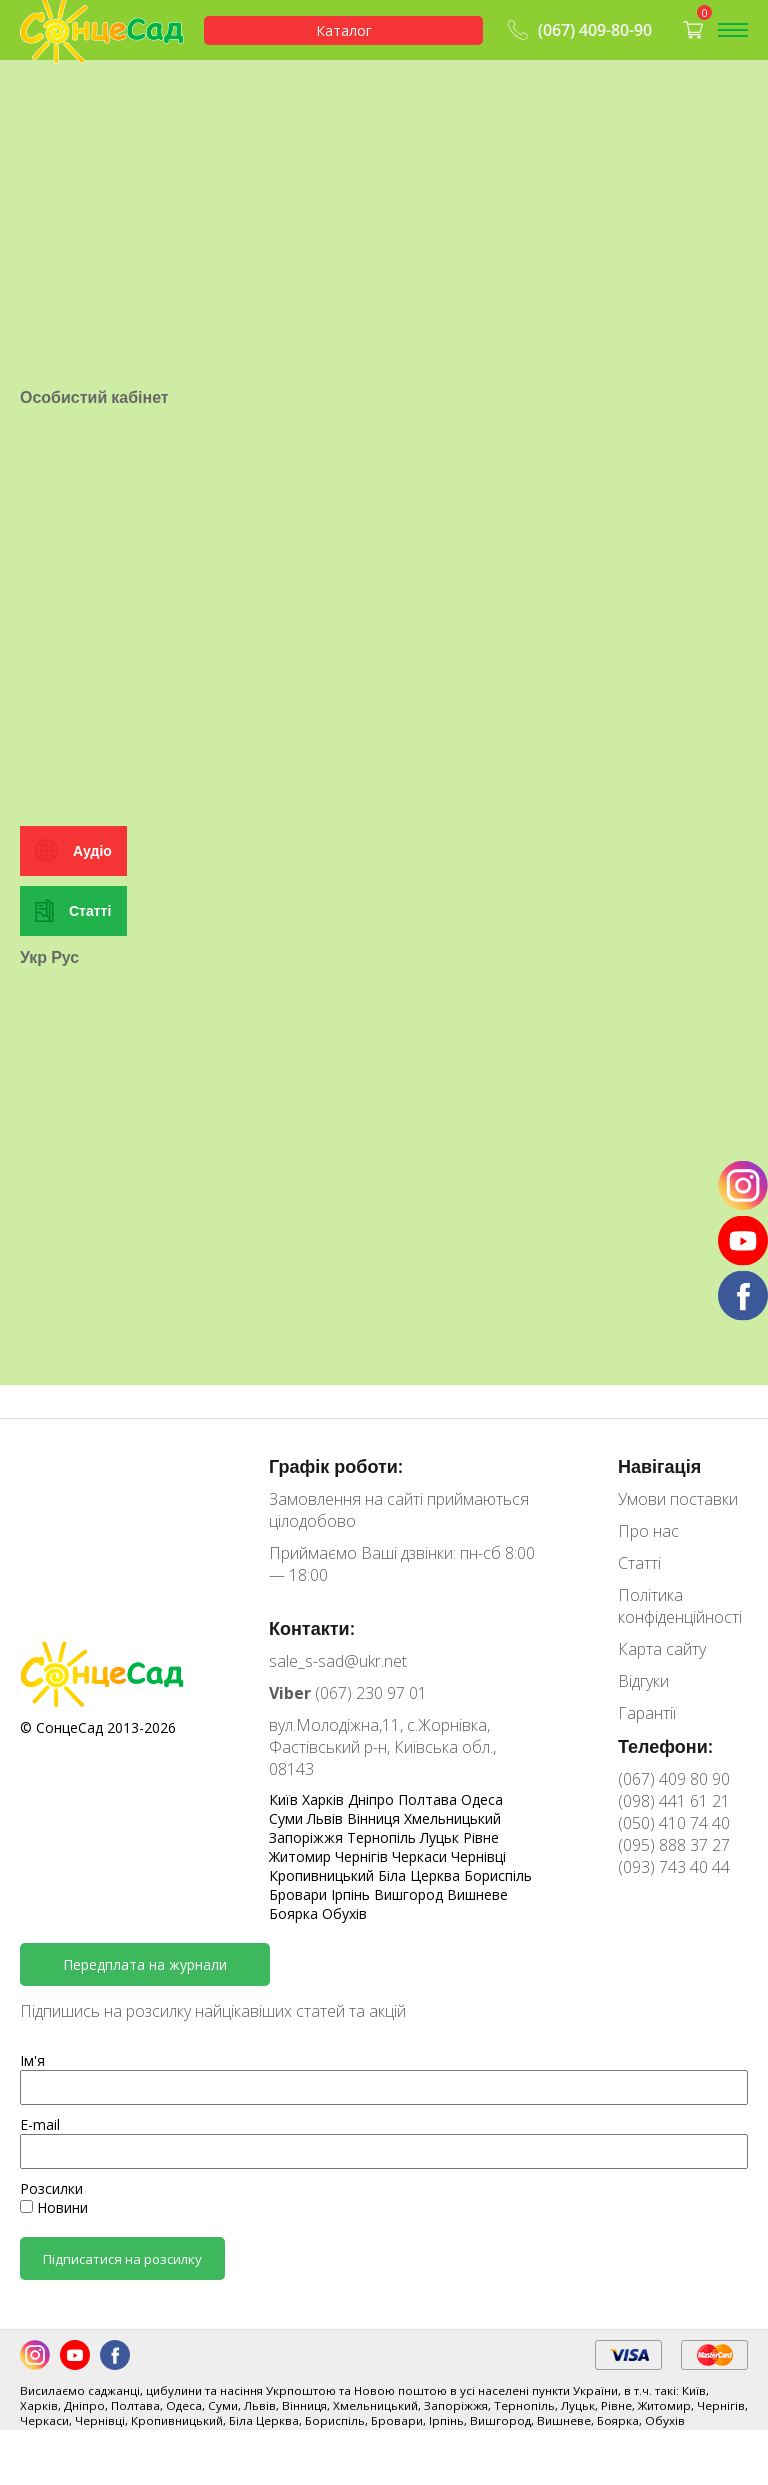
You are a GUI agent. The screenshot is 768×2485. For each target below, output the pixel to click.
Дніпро (373, 1799)
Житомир (302, 1856)
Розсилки (51, 2188)
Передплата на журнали (145, 1964)
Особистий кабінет (94, 397)
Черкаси (421, 1856)
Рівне (481, 1837)
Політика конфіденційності (680, 1606)
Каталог (344, 30)
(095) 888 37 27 (674, 1845)
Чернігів (363, 1856)
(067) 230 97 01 (348, 1693)
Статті (90, 910)
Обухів (344, 1913)
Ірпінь (352, 1894)
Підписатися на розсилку (122, 2259)
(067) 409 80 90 (674, 1779)
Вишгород (410, 1894)
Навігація (659, 1466)
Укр (33, 957)
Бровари (300, 1894)
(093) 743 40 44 (674, 1867)
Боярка (295, 1913)
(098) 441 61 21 (674, 1801)
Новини (54, 2207)
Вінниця (375, 1818)
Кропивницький (323, 1875)
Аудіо (92, 850)
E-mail (40, 2124)
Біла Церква (421, 1875)
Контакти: (312, 1628)
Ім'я (32, 2060)
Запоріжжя (308, 1837)
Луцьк (441, 1837)
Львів (327, 1818)
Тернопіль (383, 1837)
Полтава (429, 1799)
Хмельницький (452, 1818)
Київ (285, 1799)
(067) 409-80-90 (577, 30)
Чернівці (478, 1856)
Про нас (648, 1531)
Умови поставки (678, 1499)
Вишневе (477, 1894)
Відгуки (643, 1681)
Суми (288, 1818)
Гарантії (647, 1713)
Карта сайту (662, 1649)
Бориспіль (498, 1875)
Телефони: (665, 1746)
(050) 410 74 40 (674, 1823)
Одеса (482, 1799)
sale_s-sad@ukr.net (338, 1661)
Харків (325, 1799)
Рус (65, 957)
